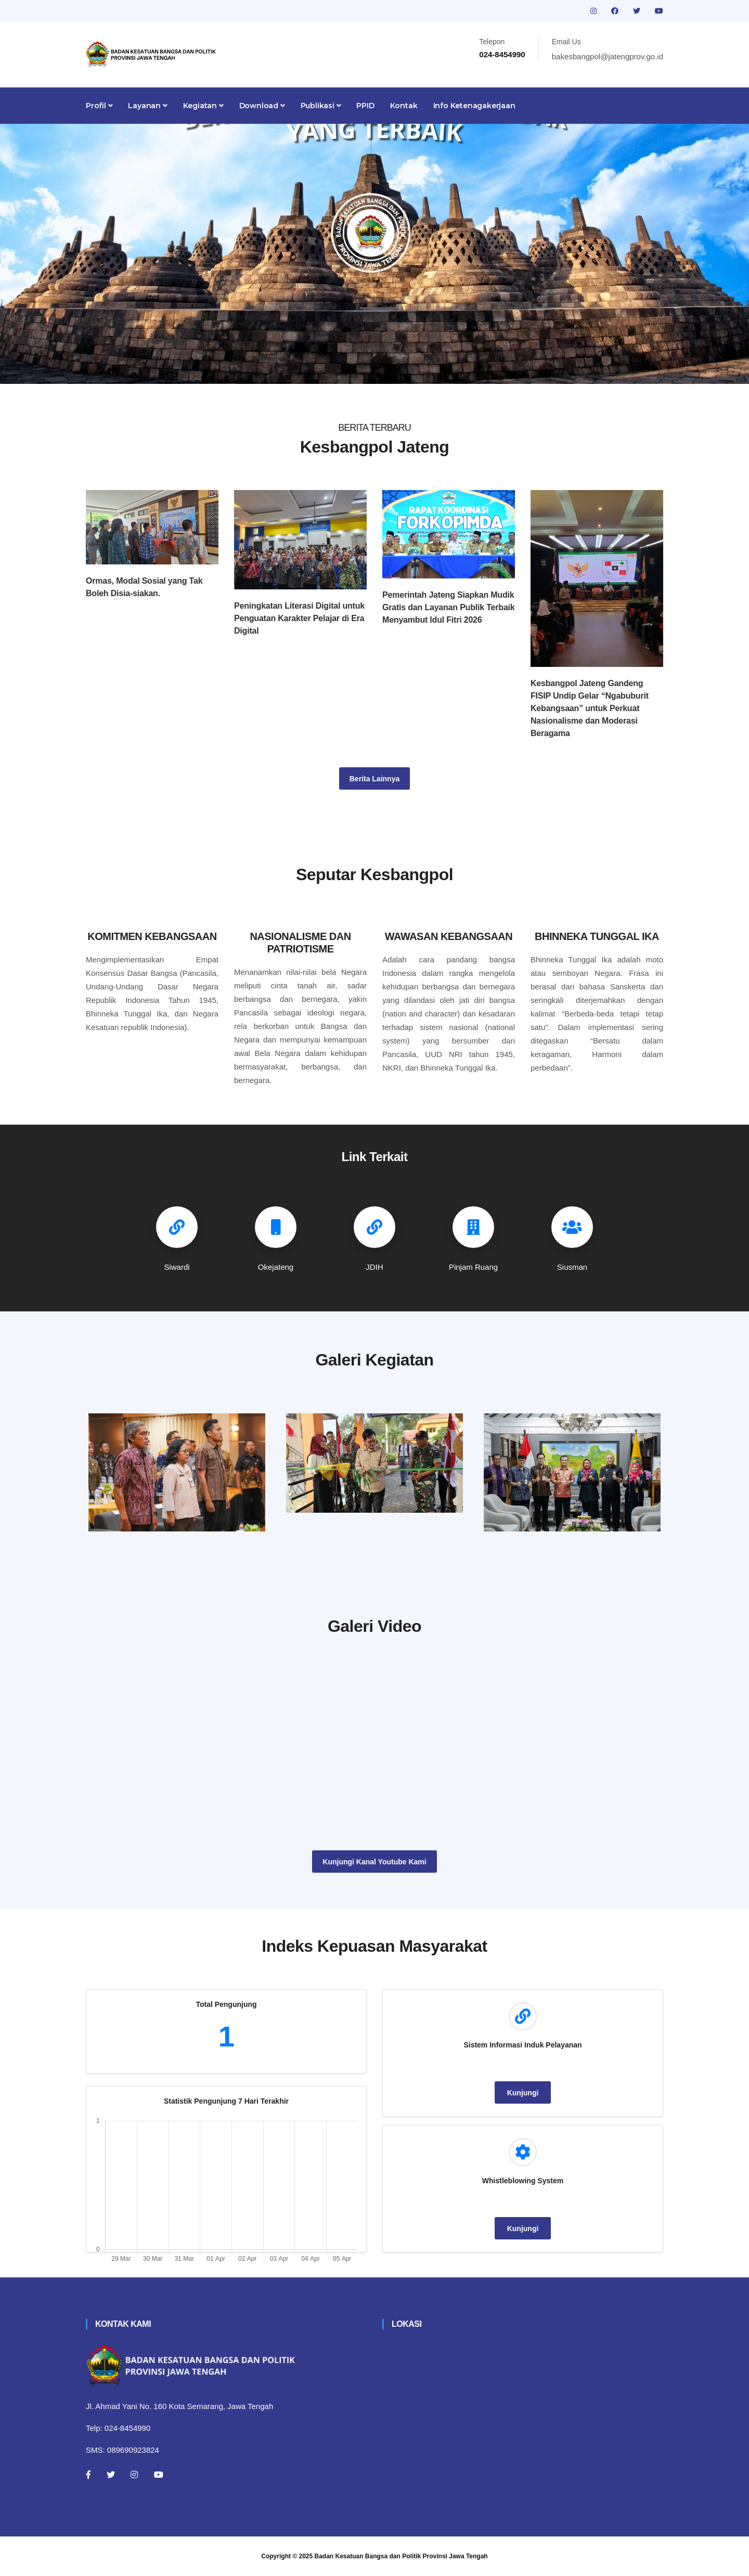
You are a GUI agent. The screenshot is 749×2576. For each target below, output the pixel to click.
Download (262, 105)
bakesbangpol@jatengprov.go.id (607, 56)
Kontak (404, 105)
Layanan (147, 105)
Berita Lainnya (374, 779)
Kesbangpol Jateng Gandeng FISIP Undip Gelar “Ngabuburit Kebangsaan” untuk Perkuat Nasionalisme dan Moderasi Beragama (590, 708)
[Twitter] (111, 2474)
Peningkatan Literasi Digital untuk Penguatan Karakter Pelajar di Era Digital (299, 618)
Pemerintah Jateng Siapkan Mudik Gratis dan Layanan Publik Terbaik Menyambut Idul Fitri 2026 (448, 607)
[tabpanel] (374, 254)
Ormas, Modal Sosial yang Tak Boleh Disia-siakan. (144, 587)
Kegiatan (203, 105)
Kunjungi (523, 2093)
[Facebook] (88, 2474)
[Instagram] (134, 2474)
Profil (99, 105)
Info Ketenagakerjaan (474, 105)
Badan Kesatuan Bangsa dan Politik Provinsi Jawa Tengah (401, 2556)
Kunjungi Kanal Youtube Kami (374, 1862)
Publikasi (321, 105)
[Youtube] (158, 2474)
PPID (365, 105)
